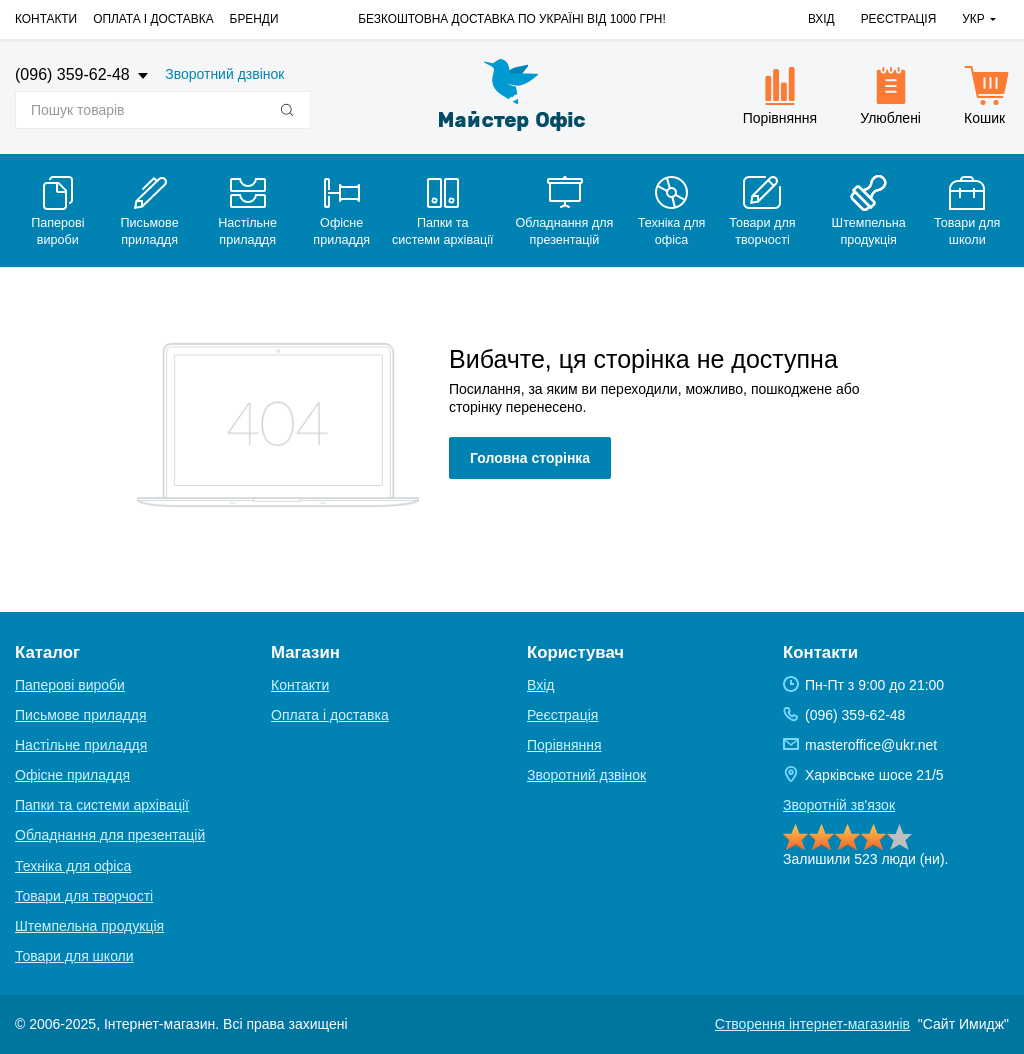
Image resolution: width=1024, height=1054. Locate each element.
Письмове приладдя (81, 715)
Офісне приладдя (72, 775)
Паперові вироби (70, 685)
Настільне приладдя (81, 745)
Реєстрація (899, 19)
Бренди (254, 19)
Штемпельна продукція (89, 926)
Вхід (821, 19)
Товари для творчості (84, 896)
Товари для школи (74, 956)
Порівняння (564, 745)
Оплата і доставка (153, 19)
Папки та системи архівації (102, 805)
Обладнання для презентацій (110, 835)
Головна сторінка (530, 458)
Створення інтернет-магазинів (812, 1024)
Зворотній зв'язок (839, 805)
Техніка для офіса (73, 866)
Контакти (46, 19)
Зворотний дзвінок (224, 74)
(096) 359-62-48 (74, 74)
